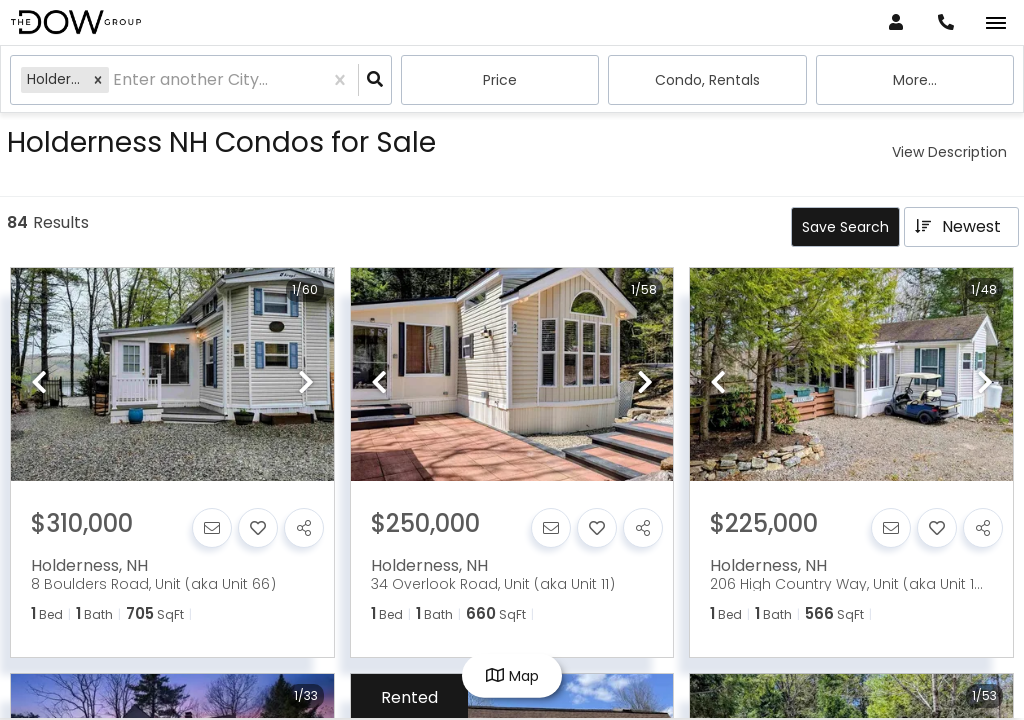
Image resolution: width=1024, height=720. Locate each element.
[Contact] (212, 528)
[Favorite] (258, 528)
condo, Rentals (707, 80)
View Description (949, 152)
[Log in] (895, 22)
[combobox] (115, 80)
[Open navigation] (995, 23)
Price (500, 80)
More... (915, 80)
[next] (306, 384)
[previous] (39, 384)
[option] (172, 375)
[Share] (304, 528)
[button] (98, 79)
